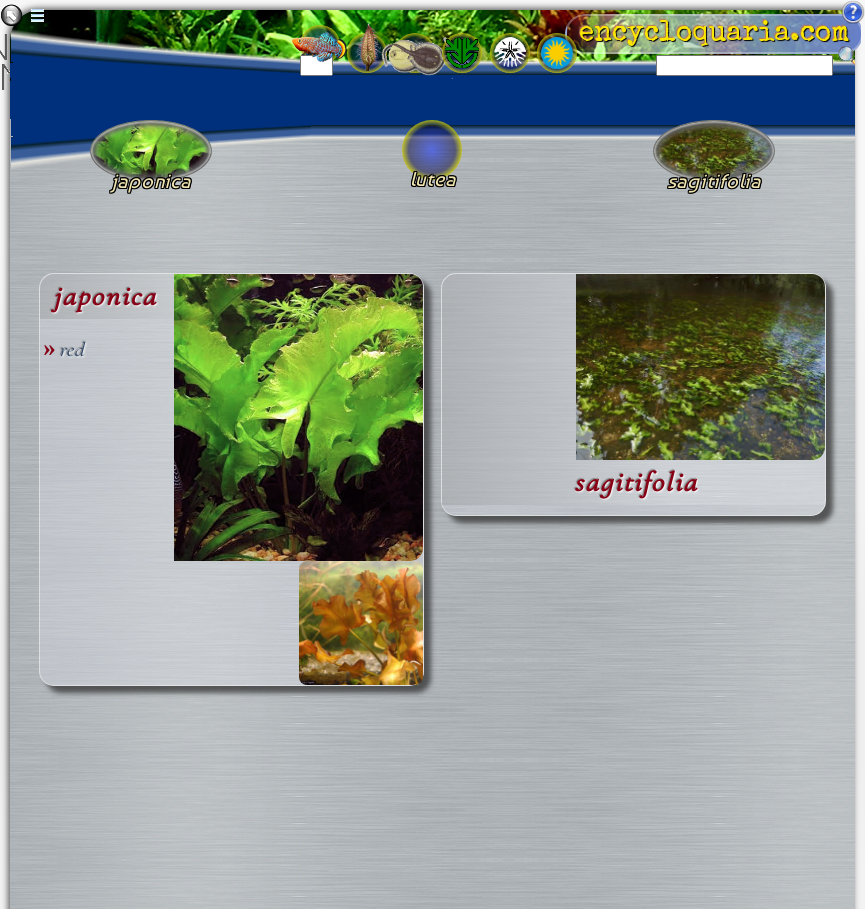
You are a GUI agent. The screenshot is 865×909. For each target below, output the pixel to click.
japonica (105, 296)
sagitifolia (636, 482)
